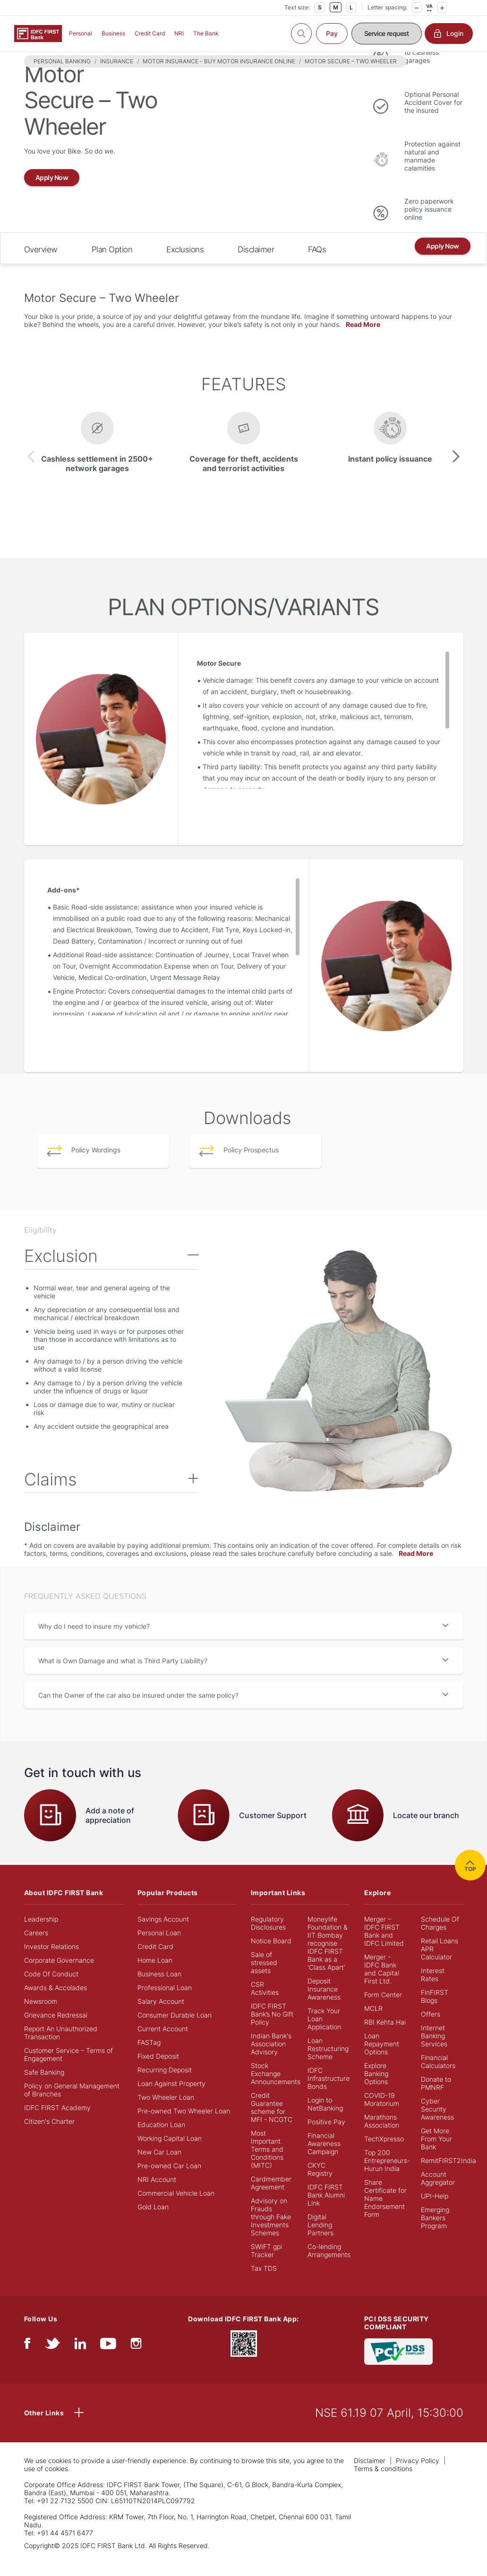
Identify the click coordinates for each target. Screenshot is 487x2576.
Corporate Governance (59, 1975)
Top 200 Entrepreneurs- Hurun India (387, 2176)
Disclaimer (369, 2476)
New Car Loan (159, 2167)
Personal (80, 33)
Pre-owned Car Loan (169, 2181)
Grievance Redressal (55, 2030)
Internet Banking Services (434, 2051)
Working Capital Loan (169, 2153)
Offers (430, 2029)
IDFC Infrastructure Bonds (329, 2093)
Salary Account (160, 2016)
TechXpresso (384, 2154)
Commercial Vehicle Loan (175, 2208)
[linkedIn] (80, 2361)
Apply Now (51, 193)
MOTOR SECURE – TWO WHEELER (351, 76)
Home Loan (154, 1975)
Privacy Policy (417, 2476)
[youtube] (108, 2361)
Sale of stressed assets (264, 1978)
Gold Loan (153, 2222)
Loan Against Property (171, 2099)
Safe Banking (44, 2087)
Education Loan (161, 2140)
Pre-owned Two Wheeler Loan (183, 2126)
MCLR (373, 2023)
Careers (36, 1948)
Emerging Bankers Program (435, 2233)
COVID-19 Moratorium (381, 2114)
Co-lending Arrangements (329, 2266)
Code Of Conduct (51, 1989)
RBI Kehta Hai (385, 2037)
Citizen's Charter (49, 2136)
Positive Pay (326, 2137)
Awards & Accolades (55, 2003)
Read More (363, 339)
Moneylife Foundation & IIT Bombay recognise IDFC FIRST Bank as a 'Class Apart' (328, 1958)
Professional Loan (164, 2003)
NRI (179, 33)
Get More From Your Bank (436, 2154)
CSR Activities (265, 2003)
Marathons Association (381, 2136)
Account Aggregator (438, 2193)
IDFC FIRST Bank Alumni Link (326, 2210)
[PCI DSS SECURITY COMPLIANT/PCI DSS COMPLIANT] (398, 2366)
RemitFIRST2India (448, 2176)
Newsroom (40, 2016)
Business (113, 33)
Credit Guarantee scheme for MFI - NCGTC (271, 2122)
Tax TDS (264, 2283)
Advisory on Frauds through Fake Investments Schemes (271, 2232)
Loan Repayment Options (381, 2059)
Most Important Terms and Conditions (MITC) (267, 2164)
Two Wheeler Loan (165, 2112)
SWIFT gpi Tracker (266, 2266)
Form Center (383, 2010)
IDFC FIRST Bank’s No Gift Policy (272, 2029)
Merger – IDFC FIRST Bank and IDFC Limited (384, 1946)
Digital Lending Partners (320, 2240)
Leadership (41, 1934)
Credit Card (150, 33)
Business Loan (159, 1989)
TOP (470, 1880)
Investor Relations (51, 1962)
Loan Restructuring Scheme (328, 2064)
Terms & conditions (383, 2484)
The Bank (206, 33)
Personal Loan (159, 1948)
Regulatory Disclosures (268, 1938)
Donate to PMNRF (436, 2098)
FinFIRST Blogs (434, 2011)
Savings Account (163, 1934)
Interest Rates (432, 1990)
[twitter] (52, 2361)
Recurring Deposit (164, 2085)
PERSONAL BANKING (62, 76)
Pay (332, 33)
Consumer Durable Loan (174, 2030)
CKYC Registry (320, 2184)
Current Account (162, 2044)
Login (448, 33)
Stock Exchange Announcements (275, 2089)
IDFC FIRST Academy (57, 2123)
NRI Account (156, 2194)
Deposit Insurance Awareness (324, 2004)
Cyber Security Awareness (437, 2124)
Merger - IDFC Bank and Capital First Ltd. (381, 1984)
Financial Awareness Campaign (324, 2159)
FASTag (149, 2057)
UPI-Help (434, 2211)
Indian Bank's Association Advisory (271, 2059)
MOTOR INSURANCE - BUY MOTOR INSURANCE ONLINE (219, 76)
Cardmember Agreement (271, 2198)
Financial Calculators (438, 2077)
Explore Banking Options (376, 2089)
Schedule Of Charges (440, 1938)
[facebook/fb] (27, 2361)
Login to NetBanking (325, 2119)
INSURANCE (116, 76)
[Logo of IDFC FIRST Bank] (38, 33)
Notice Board (271, 1956)
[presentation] (31, 471)
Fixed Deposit (158, 2071)
